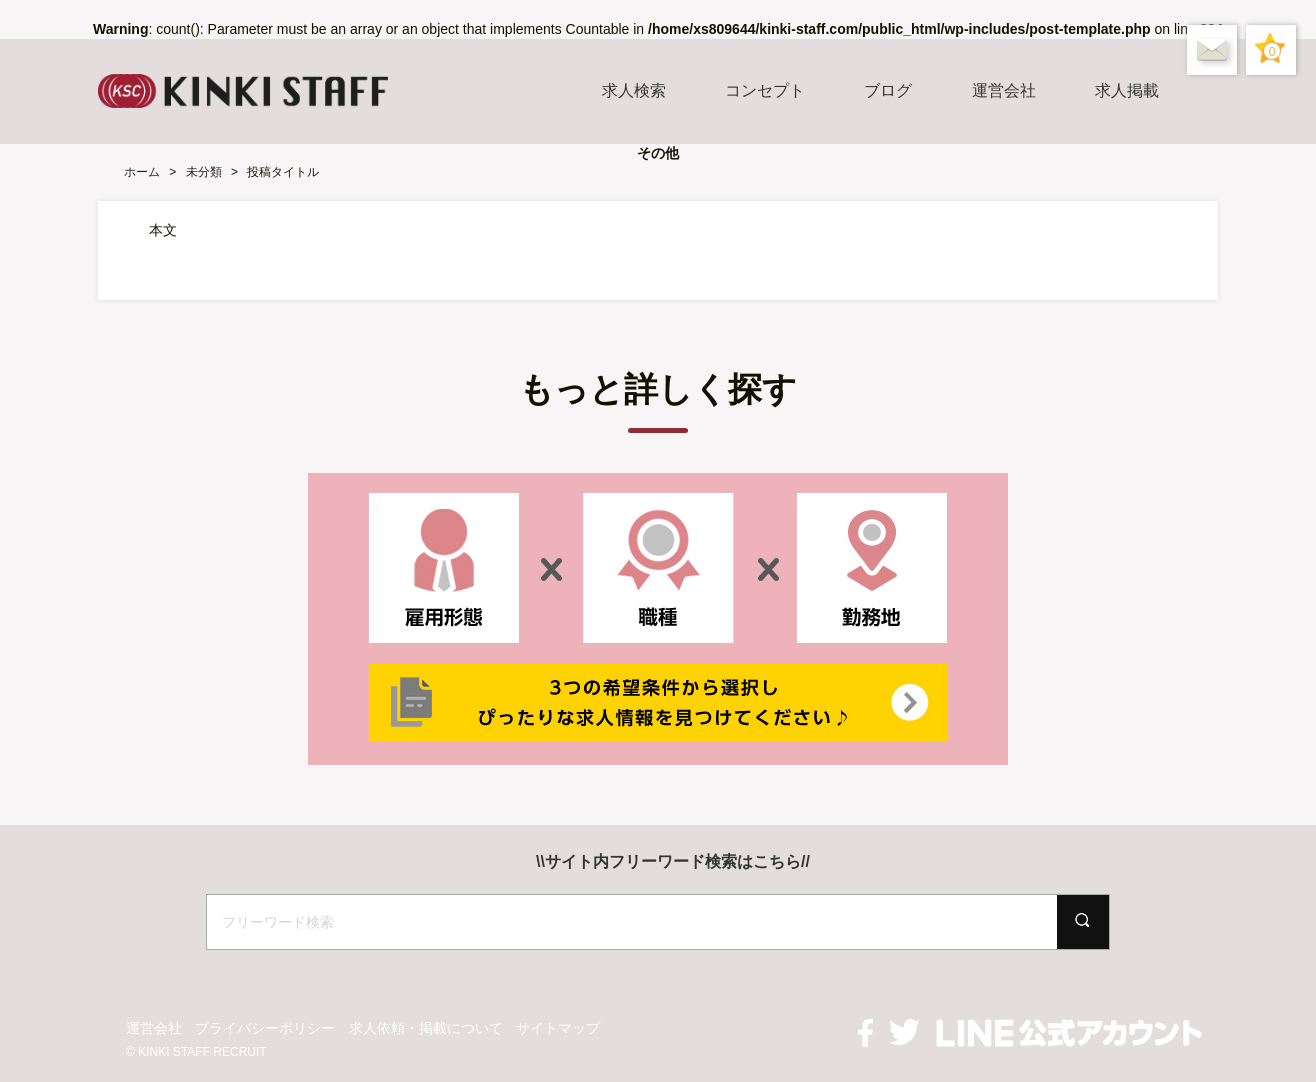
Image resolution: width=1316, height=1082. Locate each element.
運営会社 (1004, 90)
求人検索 (634, 90)
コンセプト (765, 90)
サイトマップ (558, 1028)
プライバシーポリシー (265, 1028)
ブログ (888, 90)
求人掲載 (1127, 90)
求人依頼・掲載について (426, 1028)
